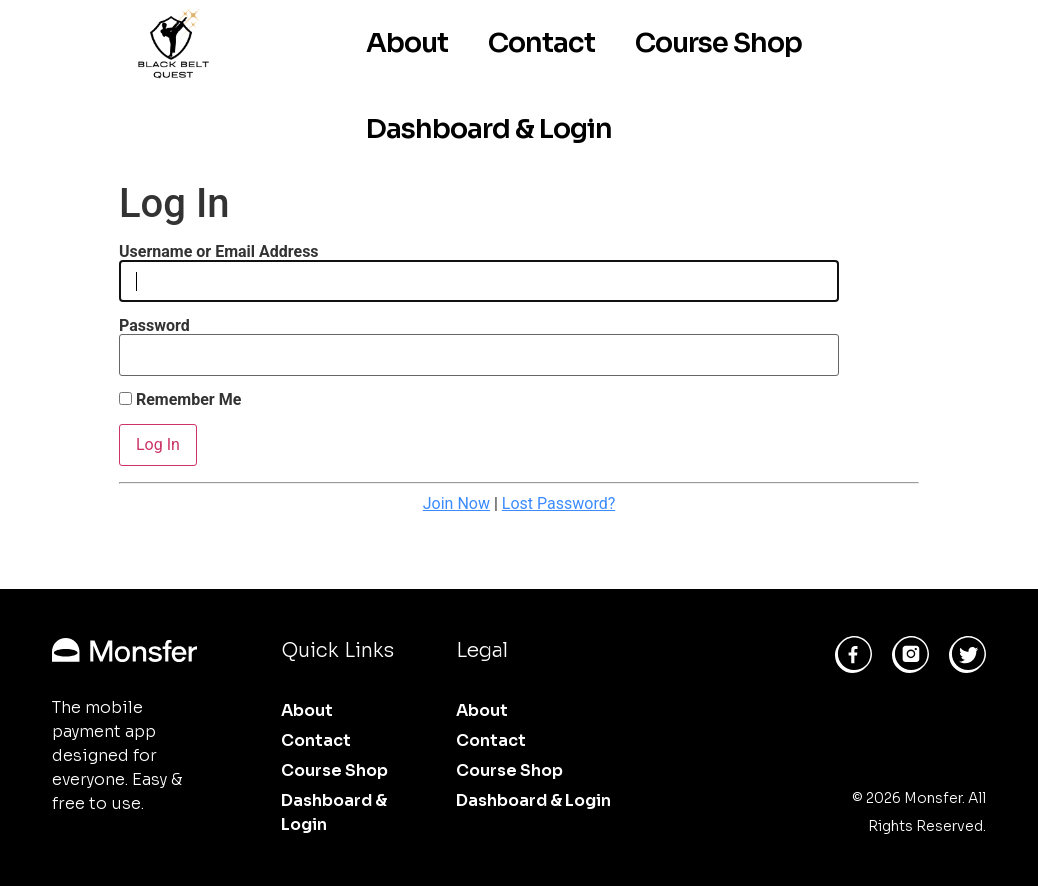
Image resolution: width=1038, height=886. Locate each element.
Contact (541, 43)
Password (154, 326)
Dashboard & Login (489, 129)
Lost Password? (558, 503)
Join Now (456, 503)
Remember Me (180, 400)
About (407, 43)
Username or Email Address (219, 252)
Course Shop (718, 43)
